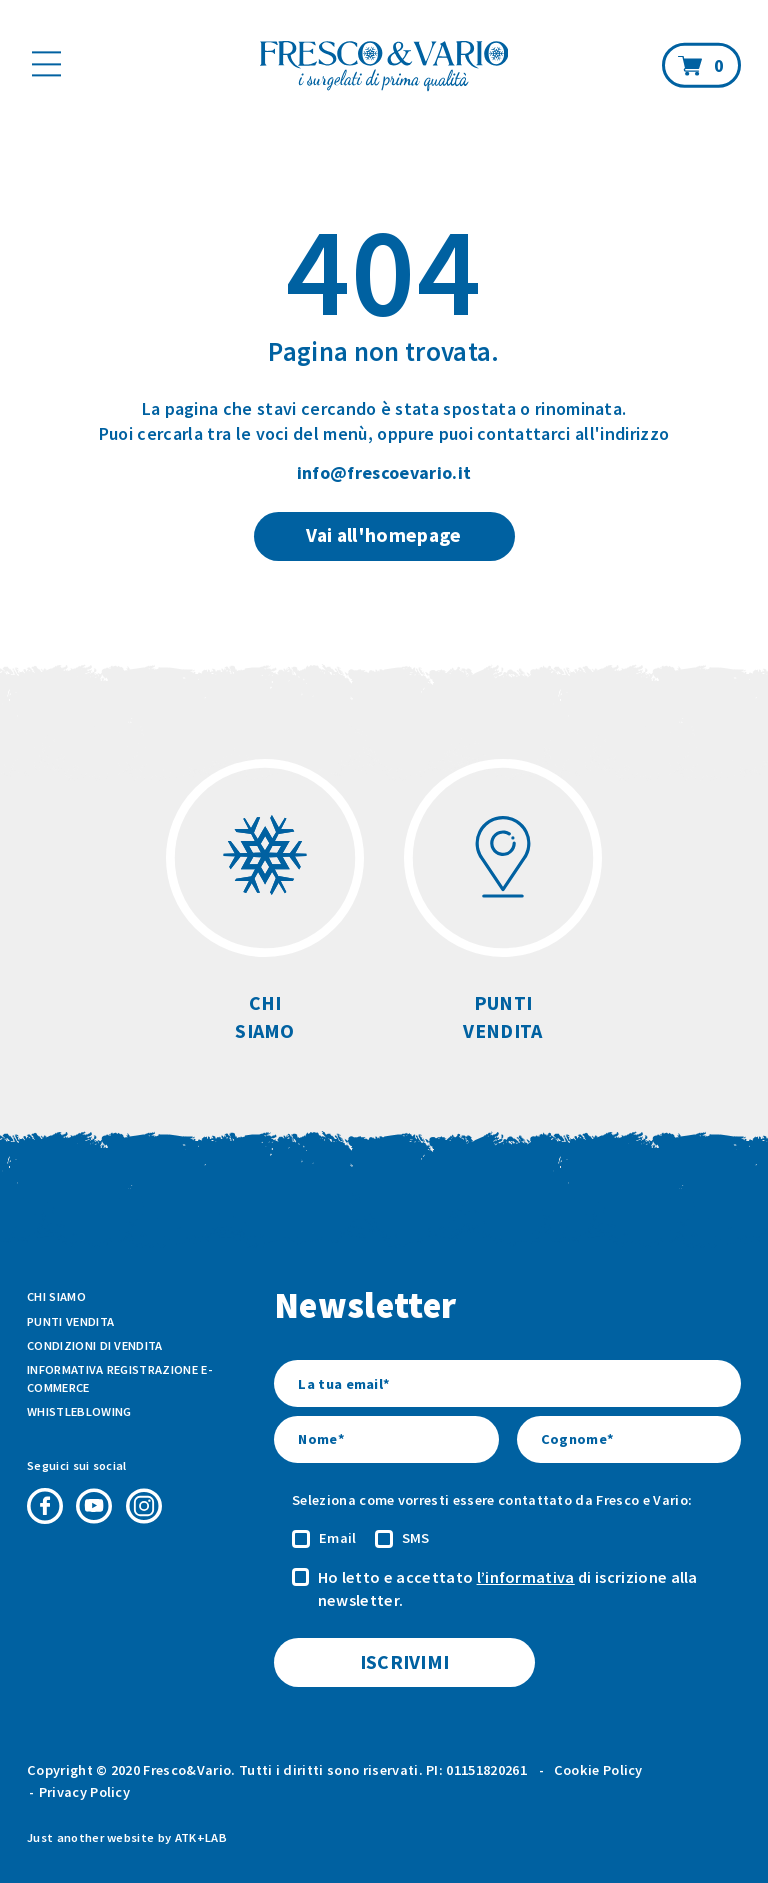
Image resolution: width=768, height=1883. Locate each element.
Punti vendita (70, 1321)
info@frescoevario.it (384, 472)
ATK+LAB (201, 1837)
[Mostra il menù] (46, 63)
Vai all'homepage (383, 535)
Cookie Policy (598, 1770)
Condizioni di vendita (95, 1345)
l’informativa (526, 1577)
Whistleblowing (79, 1411)
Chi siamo (56, 1296)
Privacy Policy (84, 1792)
